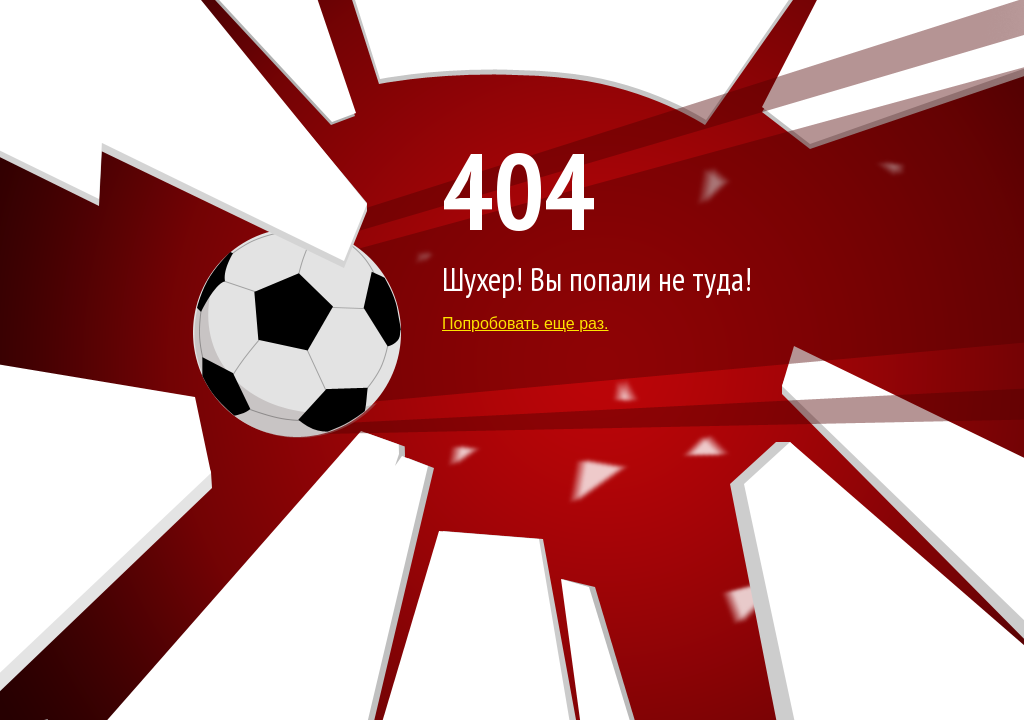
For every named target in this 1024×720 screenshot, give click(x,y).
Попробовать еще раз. (525, 323)
